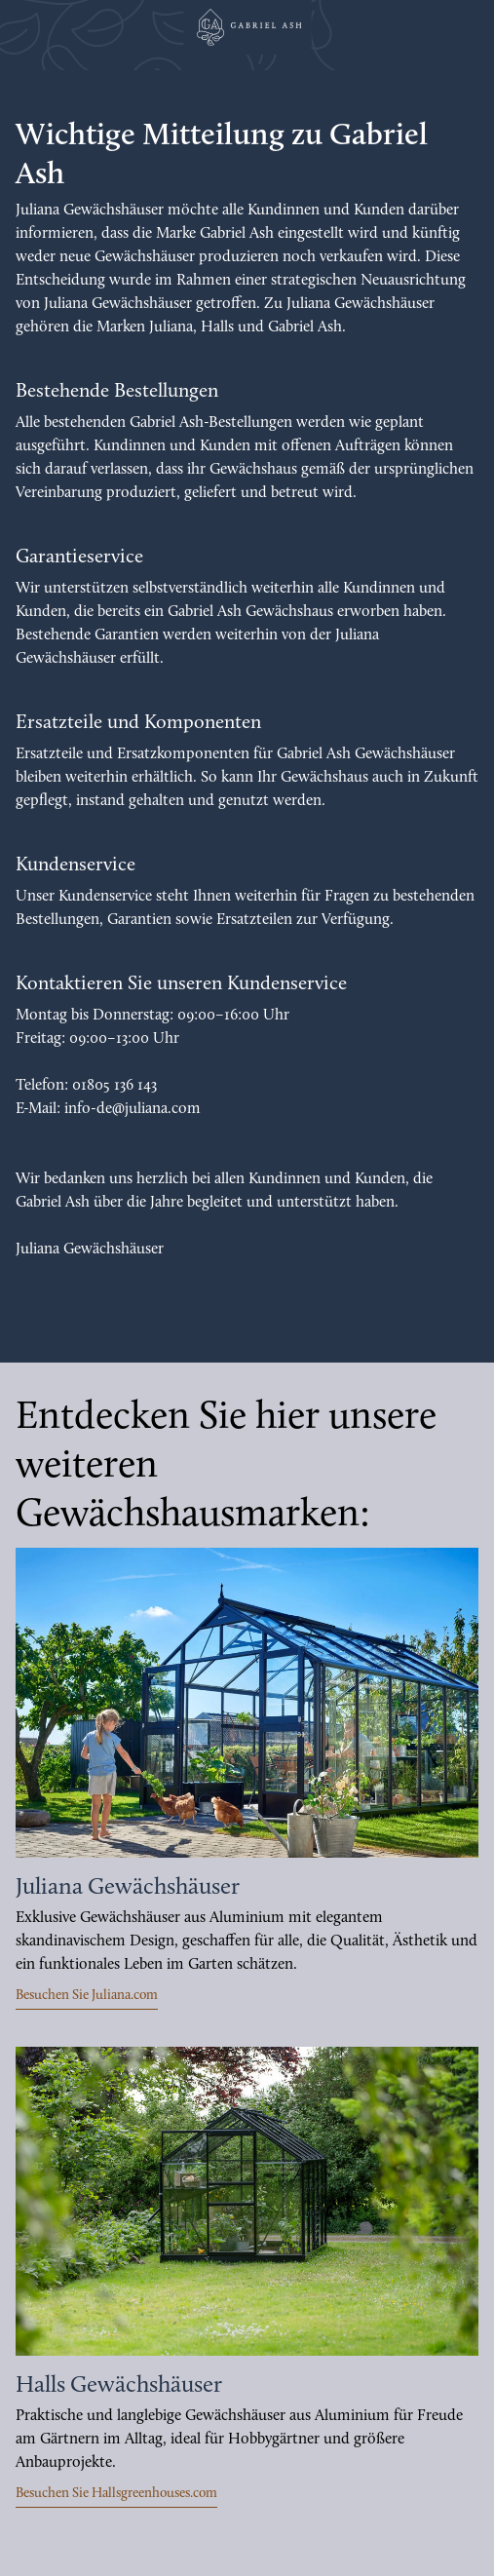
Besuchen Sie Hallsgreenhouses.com (116, 2493)
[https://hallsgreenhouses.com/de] (247, 2202)
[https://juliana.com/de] (247, 1703)
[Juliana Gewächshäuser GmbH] (247, 27)
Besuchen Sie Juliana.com (87, 1995)
